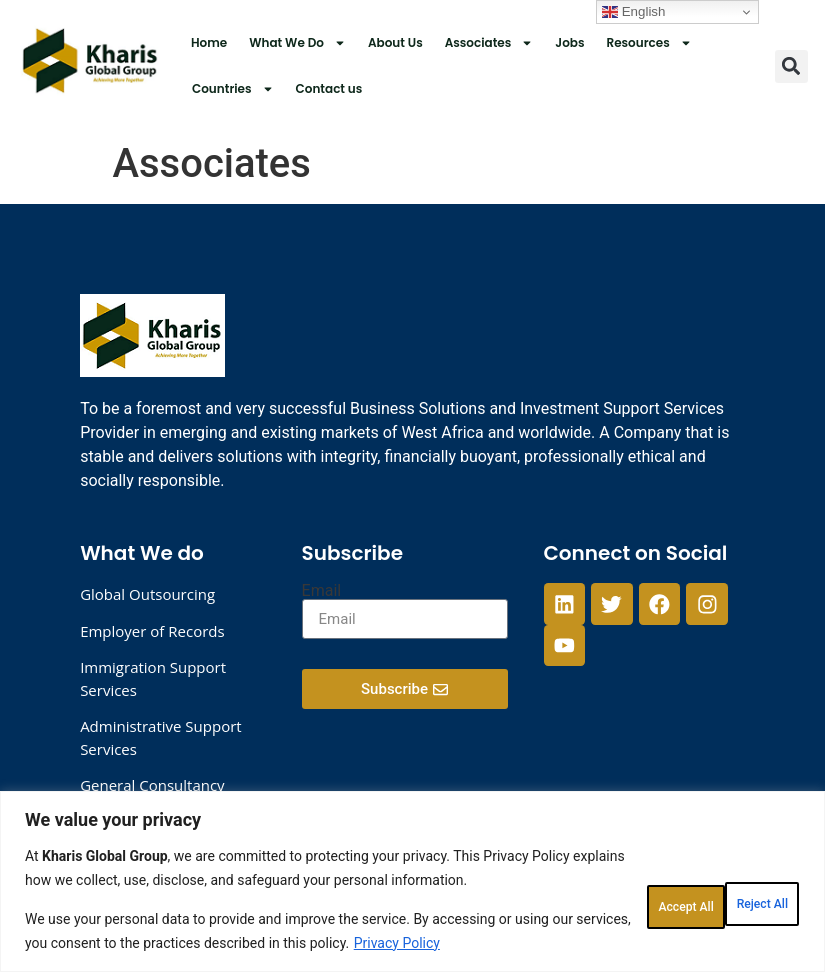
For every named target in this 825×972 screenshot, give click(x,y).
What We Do (297, 43)
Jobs (569, 42)
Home (209, 42)
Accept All (739, 875)
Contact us (329, 88)
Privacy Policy (112, 943)
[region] (412, 857)
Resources (648, 43)
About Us (395, 42)
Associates (489, 43)
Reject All (611, 875)
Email (322, 591)
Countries (233, 89)
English (633, 12)
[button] (791, 66)
